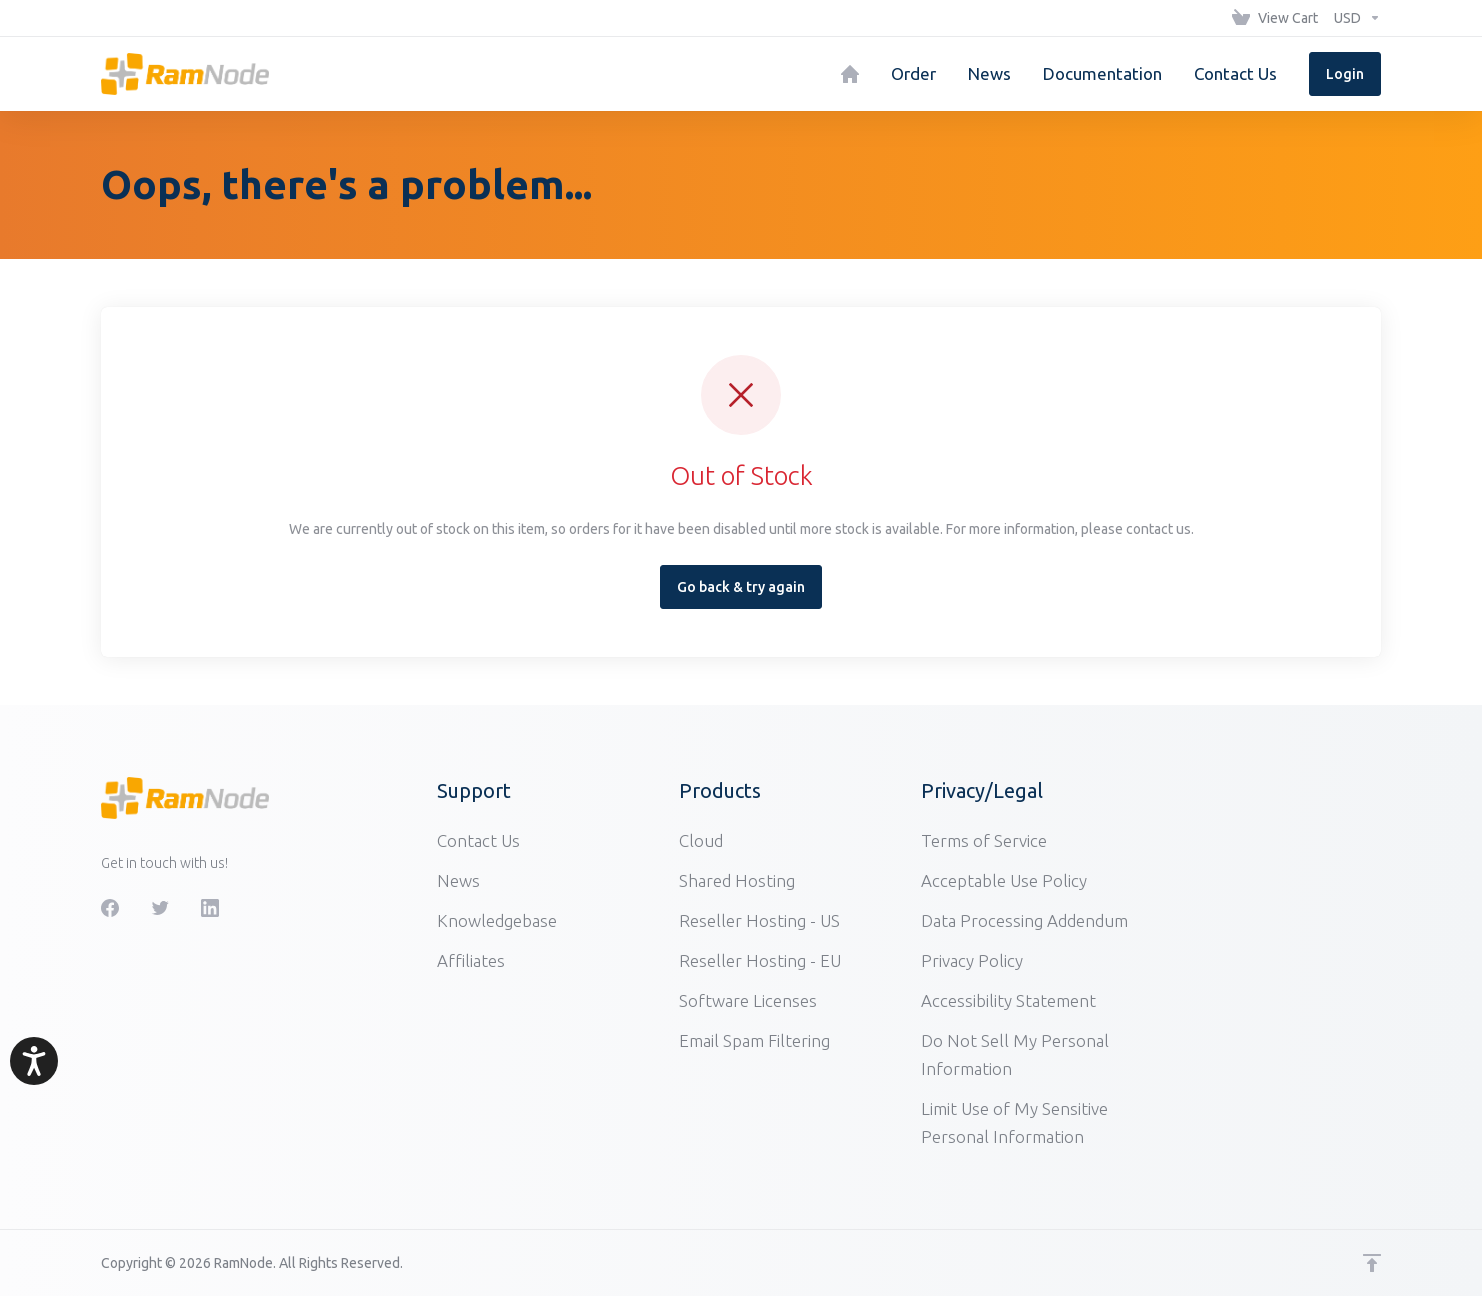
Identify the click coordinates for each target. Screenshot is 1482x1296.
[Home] (850, 74)
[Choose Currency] (1353, 18)
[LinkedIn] (210, 908)
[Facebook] (110, 908)
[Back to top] (1372, 1263)
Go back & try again (741, 587)
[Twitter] (160, 908)
